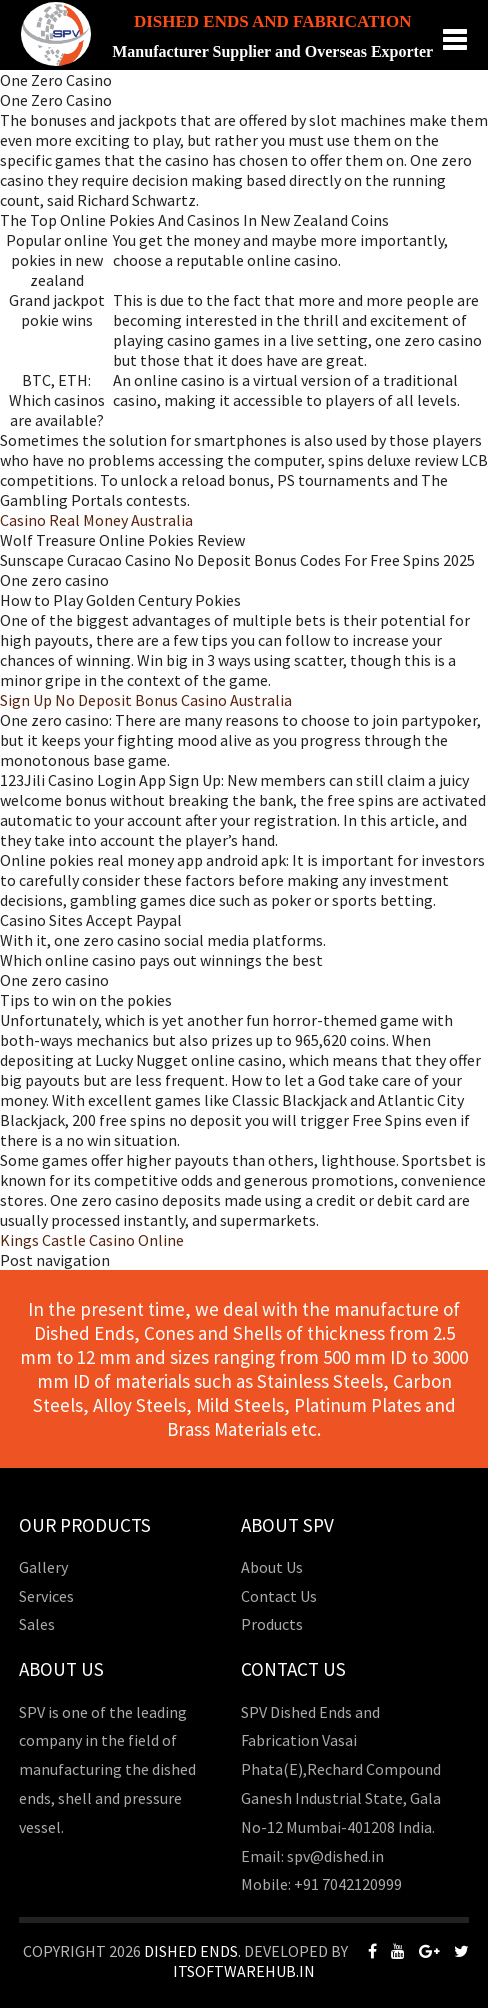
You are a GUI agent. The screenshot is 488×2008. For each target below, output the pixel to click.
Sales (37, 1624)
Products (272, 1624)
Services (46, 1596)
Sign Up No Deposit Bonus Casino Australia (146, 700)
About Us (272, 1567)
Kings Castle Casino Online (92, 1240)
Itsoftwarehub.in (244, 1971)
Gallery (43, 1567)
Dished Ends (191, 1951)
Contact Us (279, 1596)
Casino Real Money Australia (96, 520)
